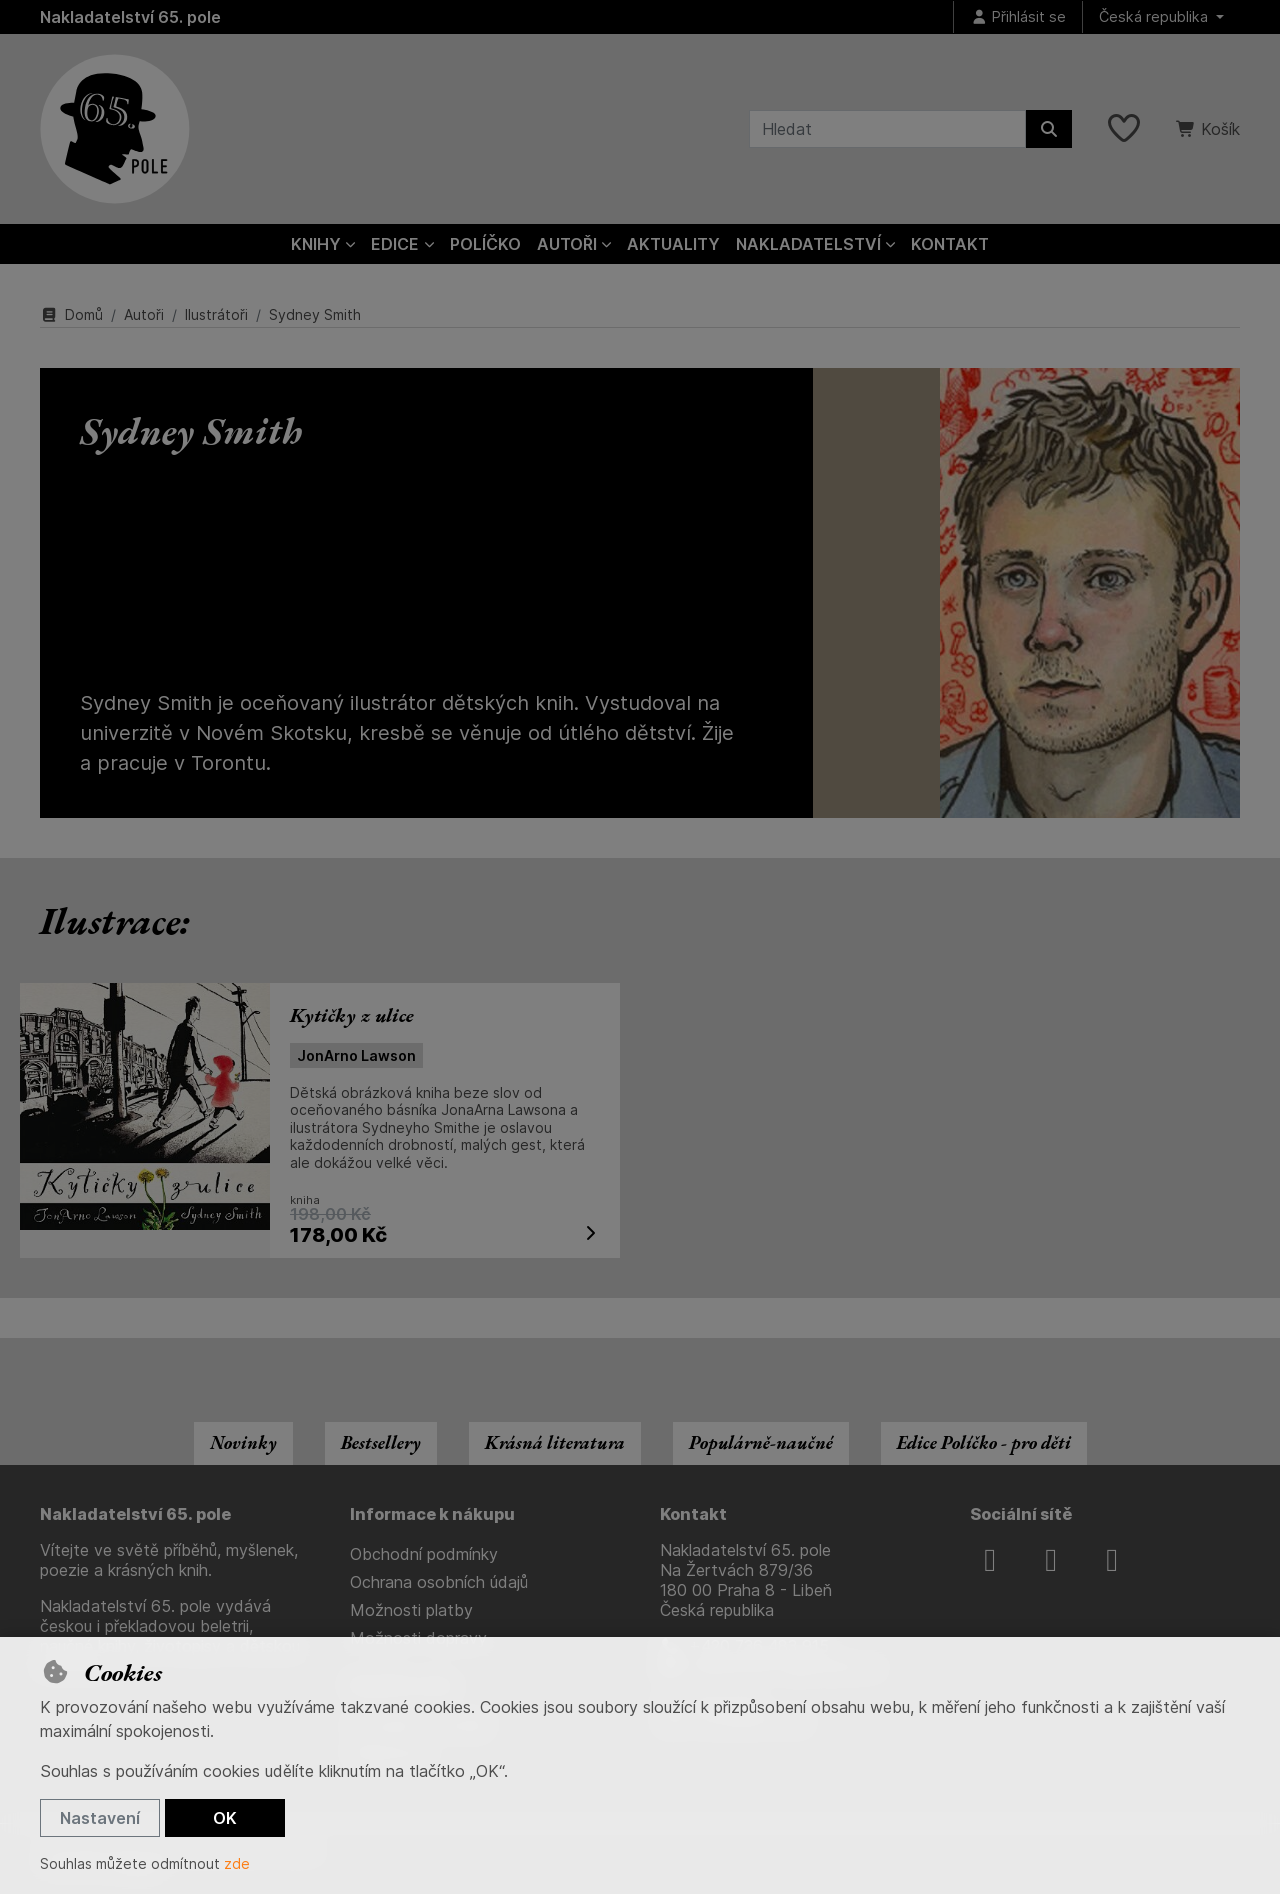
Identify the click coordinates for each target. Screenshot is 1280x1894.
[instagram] (1051, 1560)
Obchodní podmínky (424, 1554)
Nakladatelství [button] (808, 244)
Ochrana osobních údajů (439, 1582)
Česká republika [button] (1155, 16)
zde (237, 1863)
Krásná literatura (555, 1442)
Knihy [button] (316, 244)
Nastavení (100, 1818)
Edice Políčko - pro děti (984, 1442)
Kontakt (950, 244)
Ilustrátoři (216, 314)
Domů (71, 314)
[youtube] (1112, 1560)
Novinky (243, 1442)
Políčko (485, 244)
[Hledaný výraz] (887, 129)
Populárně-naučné (761, 1442)
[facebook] (990, 1560)
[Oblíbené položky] (1124, 129)
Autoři (144, 314)
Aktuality (673, 244)
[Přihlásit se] (1018, 17)
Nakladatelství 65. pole (130, 17)
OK (225, 1818)
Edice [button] (395, 244)
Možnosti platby (411, 1610)
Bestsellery (381, 1442)
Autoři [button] (567, 244)
